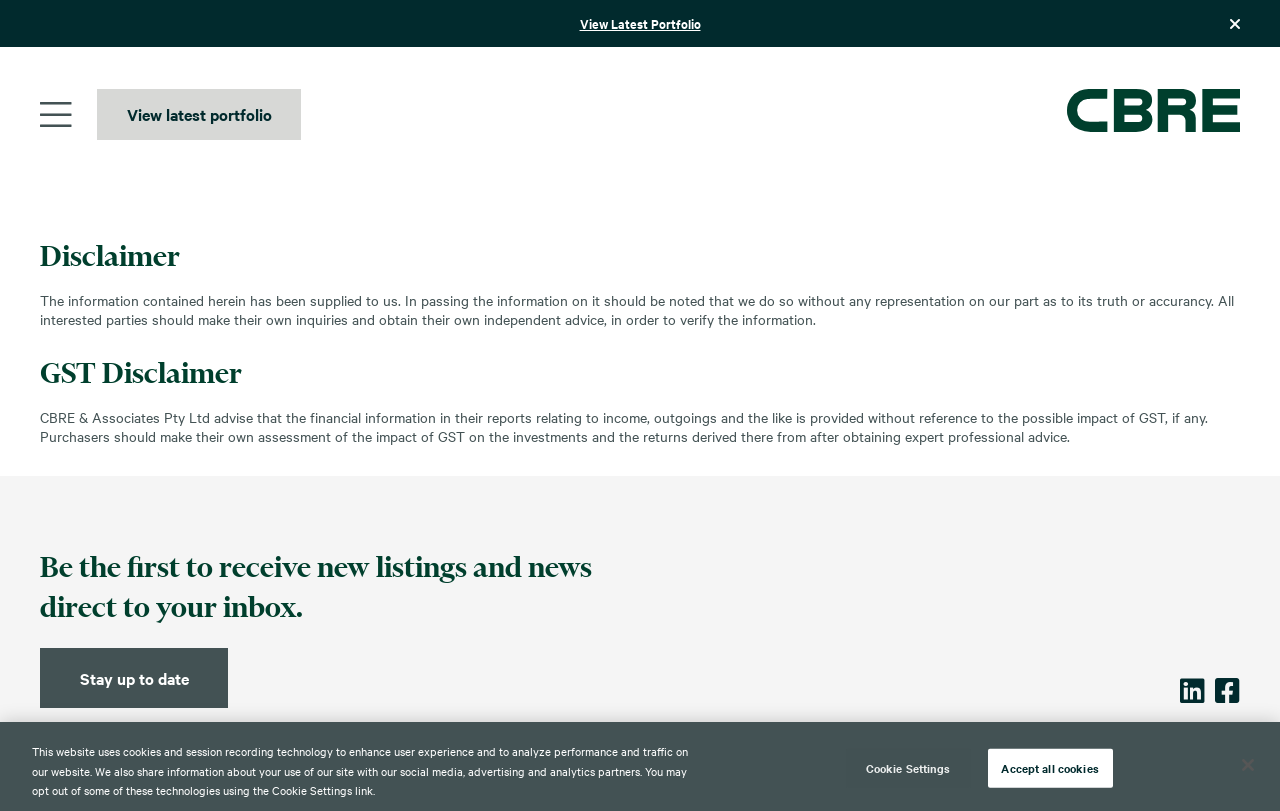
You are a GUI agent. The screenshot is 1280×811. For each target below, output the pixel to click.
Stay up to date (134, 678)
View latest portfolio (199, 114)
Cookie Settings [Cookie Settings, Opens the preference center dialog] (908, 767)
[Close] (1248, 765)
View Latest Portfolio (640, 23)
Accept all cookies (1049, 767)
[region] (640, 766)
